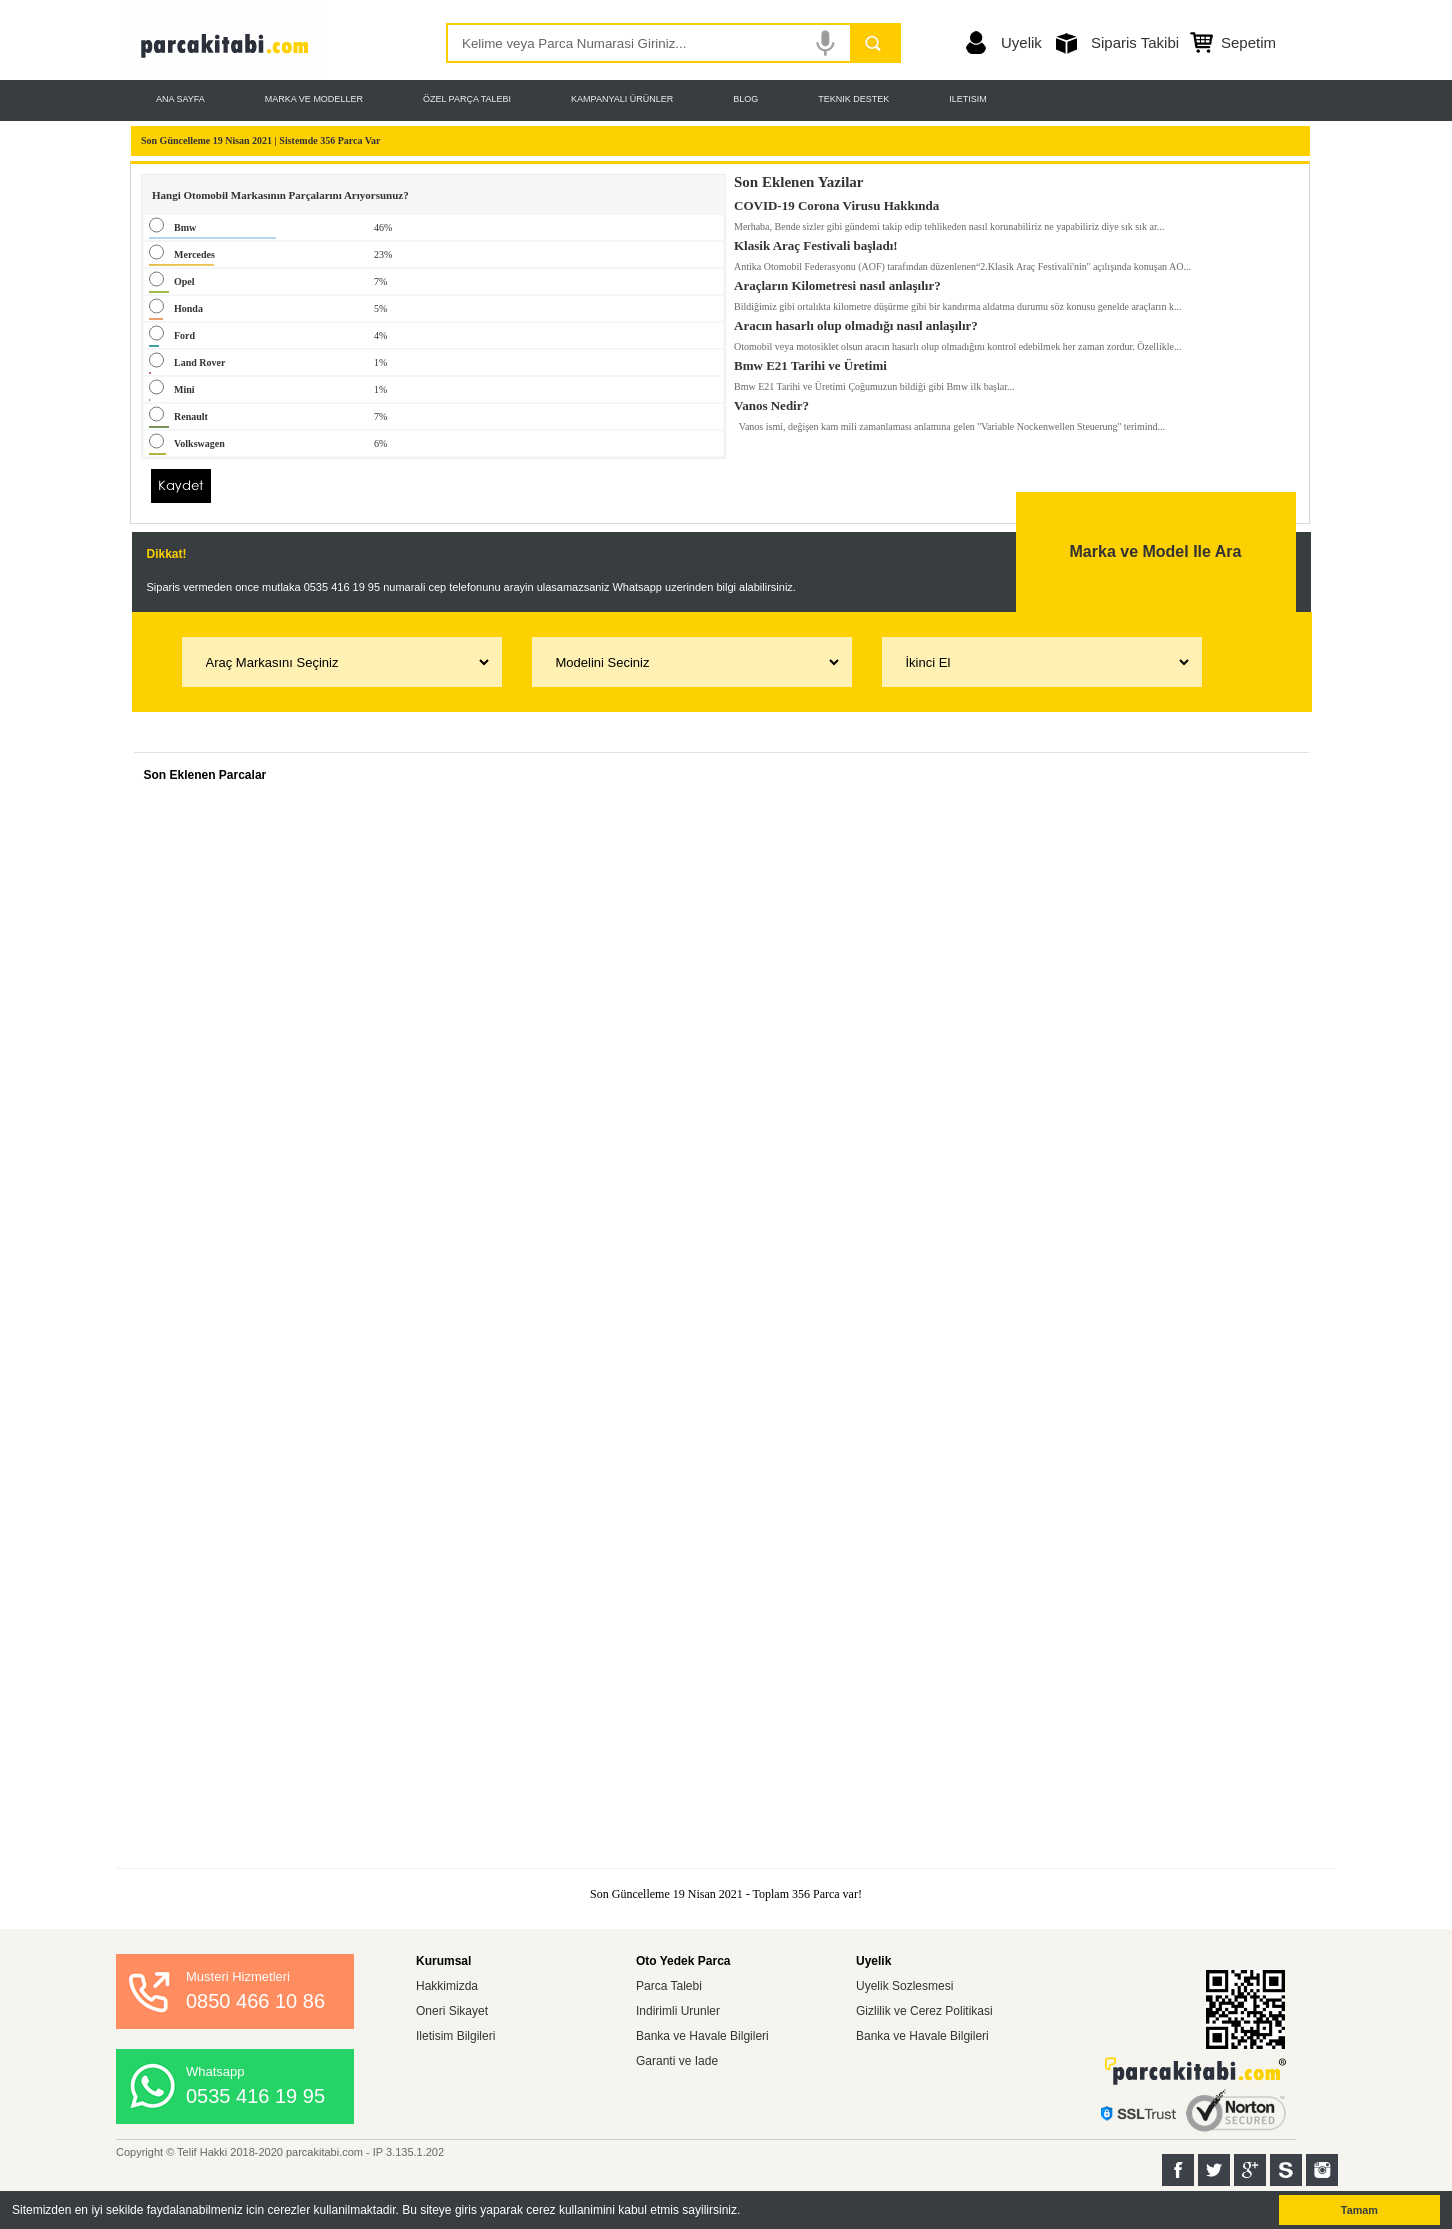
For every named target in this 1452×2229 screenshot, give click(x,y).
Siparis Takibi (1135, 42)
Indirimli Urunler (678, 2011)
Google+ (1250, 2170)
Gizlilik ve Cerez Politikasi (924, 2011)
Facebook (1178, 2170)
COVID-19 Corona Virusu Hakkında (836, 202)
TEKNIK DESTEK (853, 99)
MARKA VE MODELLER (314, 99)
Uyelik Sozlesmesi (904, 1986)
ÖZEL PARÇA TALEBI (467, 99)
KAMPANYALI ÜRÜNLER (622, 99)
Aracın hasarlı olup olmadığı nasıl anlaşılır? (856, 322)
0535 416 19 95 (255, 2096)
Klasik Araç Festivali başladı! (816, 242)
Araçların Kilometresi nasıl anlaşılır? (837, 282)
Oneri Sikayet (452, 2011)
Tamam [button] (1359, 2210)
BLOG (745, 99)
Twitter (1214, 2170)
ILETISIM (968, 99)
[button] (746, 2211)
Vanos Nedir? (771, 402)
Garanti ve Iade (677, 2061)
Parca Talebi (669, 1986)
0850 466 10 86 (255, 2001)
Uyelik (1021, 42)
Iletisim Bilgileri (455, 2036)
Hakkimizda (447, 1986)
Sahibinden (1286, 2170)
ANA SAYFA (180, 99)
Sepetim (1248, 42)
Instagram (1322, 2170)
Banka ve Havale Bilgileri (702, 2036)
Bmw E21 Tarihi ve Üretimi (810, 362)
